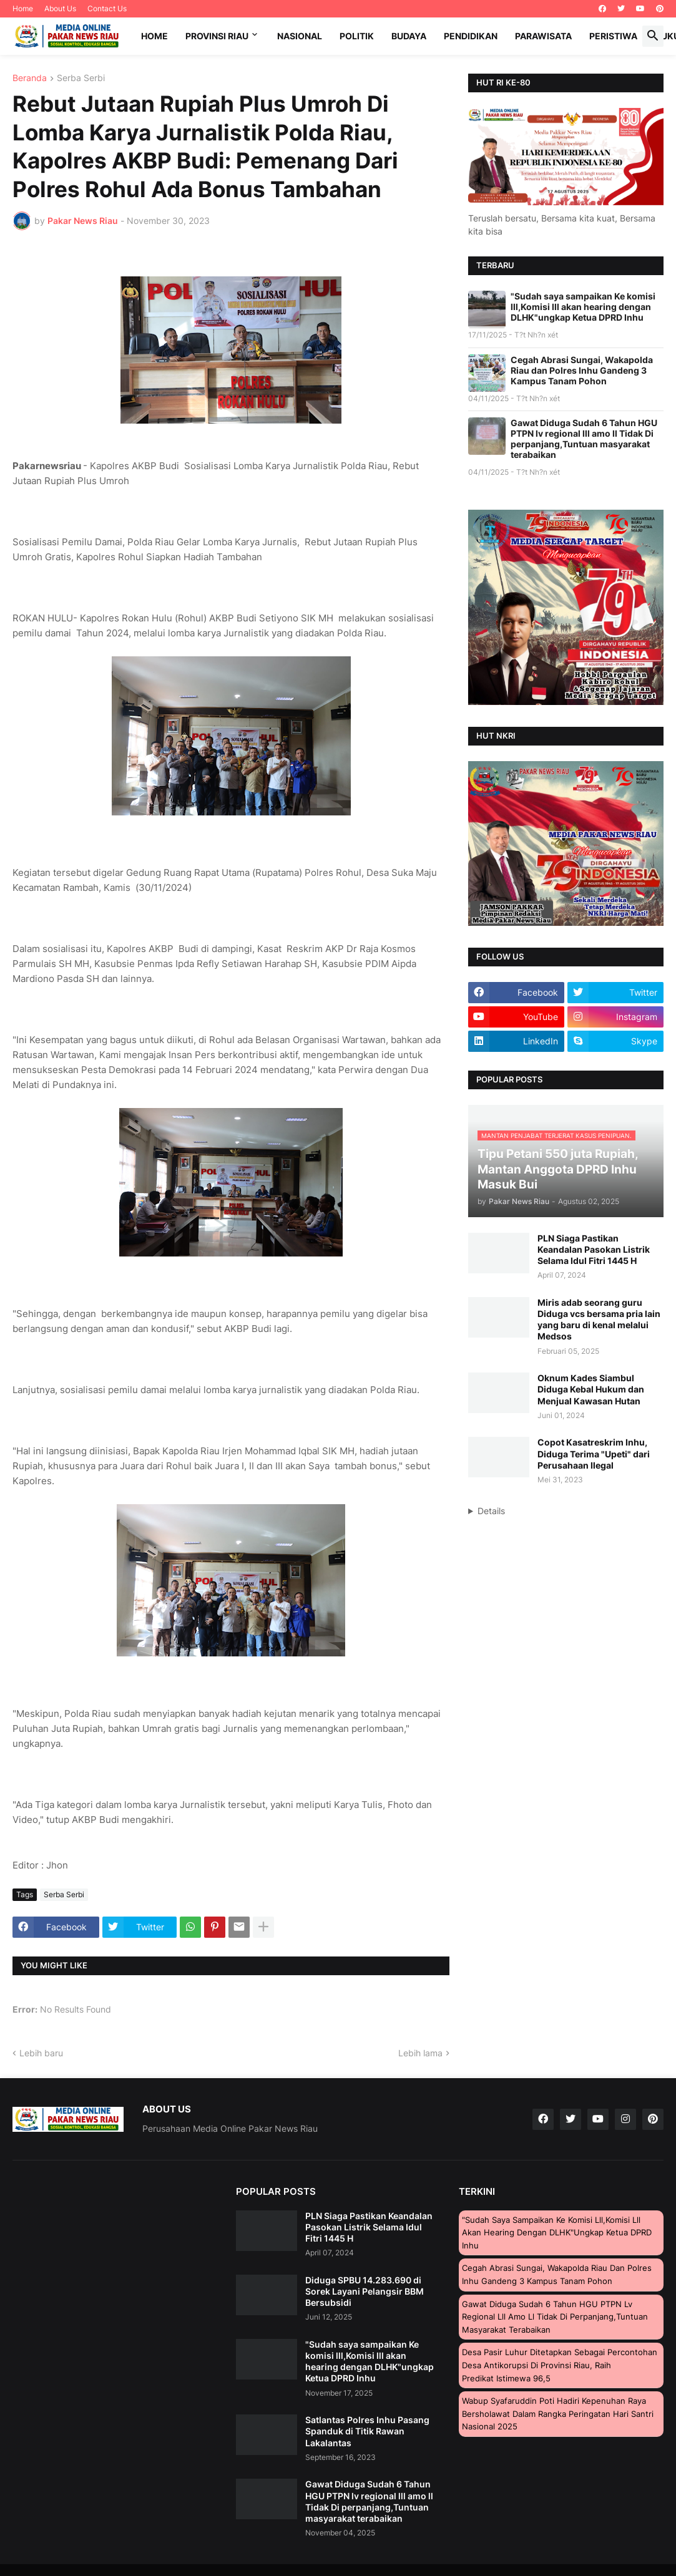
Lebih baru (41, 2053)
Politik (357, 36)
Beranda (29, 78)
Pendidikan (470, 36)
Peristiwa (613, 36)
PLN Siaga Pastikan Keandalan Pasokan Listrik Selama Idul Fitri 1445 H (593, 1249)
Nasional (299, 36)
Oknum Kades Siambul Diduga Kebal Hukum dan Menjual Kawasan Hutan (590, 1389)
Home (22, 8)
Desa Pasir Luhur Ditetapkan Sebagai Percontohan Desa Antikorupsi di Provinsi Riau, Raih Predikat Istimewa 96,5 (559, 2365)
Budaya (408, 36)
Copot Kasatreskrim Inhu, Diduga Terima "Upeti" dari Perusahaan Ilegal (593, 1453)
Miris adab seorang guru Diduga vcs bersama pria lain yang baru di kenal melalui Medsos (598, 1319)
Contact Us (107, 8)
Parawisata (543, 36)
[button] (653, 36)
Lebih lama (420, 2053)
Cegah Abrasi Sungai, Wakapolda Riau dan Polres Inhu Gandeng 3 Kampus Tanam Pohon (582, 370)
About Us (60, 8)
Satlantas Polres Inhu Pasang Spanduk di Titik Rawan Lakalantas (367, 2430)
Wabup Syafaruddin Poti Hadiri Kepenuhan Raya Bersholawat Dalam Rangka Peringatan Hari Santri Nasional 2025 (558, 2413)
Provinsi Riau (216, 36)
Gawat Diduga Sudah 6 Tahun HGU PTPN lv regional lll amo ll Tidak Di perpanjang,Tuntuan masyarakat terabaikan (584, 438)
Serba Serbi (81, 78)
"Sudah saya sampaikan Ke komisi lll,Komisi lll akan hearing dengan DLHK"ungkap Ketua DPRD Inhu (583, 307)
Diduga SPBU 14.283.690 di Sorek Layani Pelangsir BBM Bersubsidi (364, 2291)
